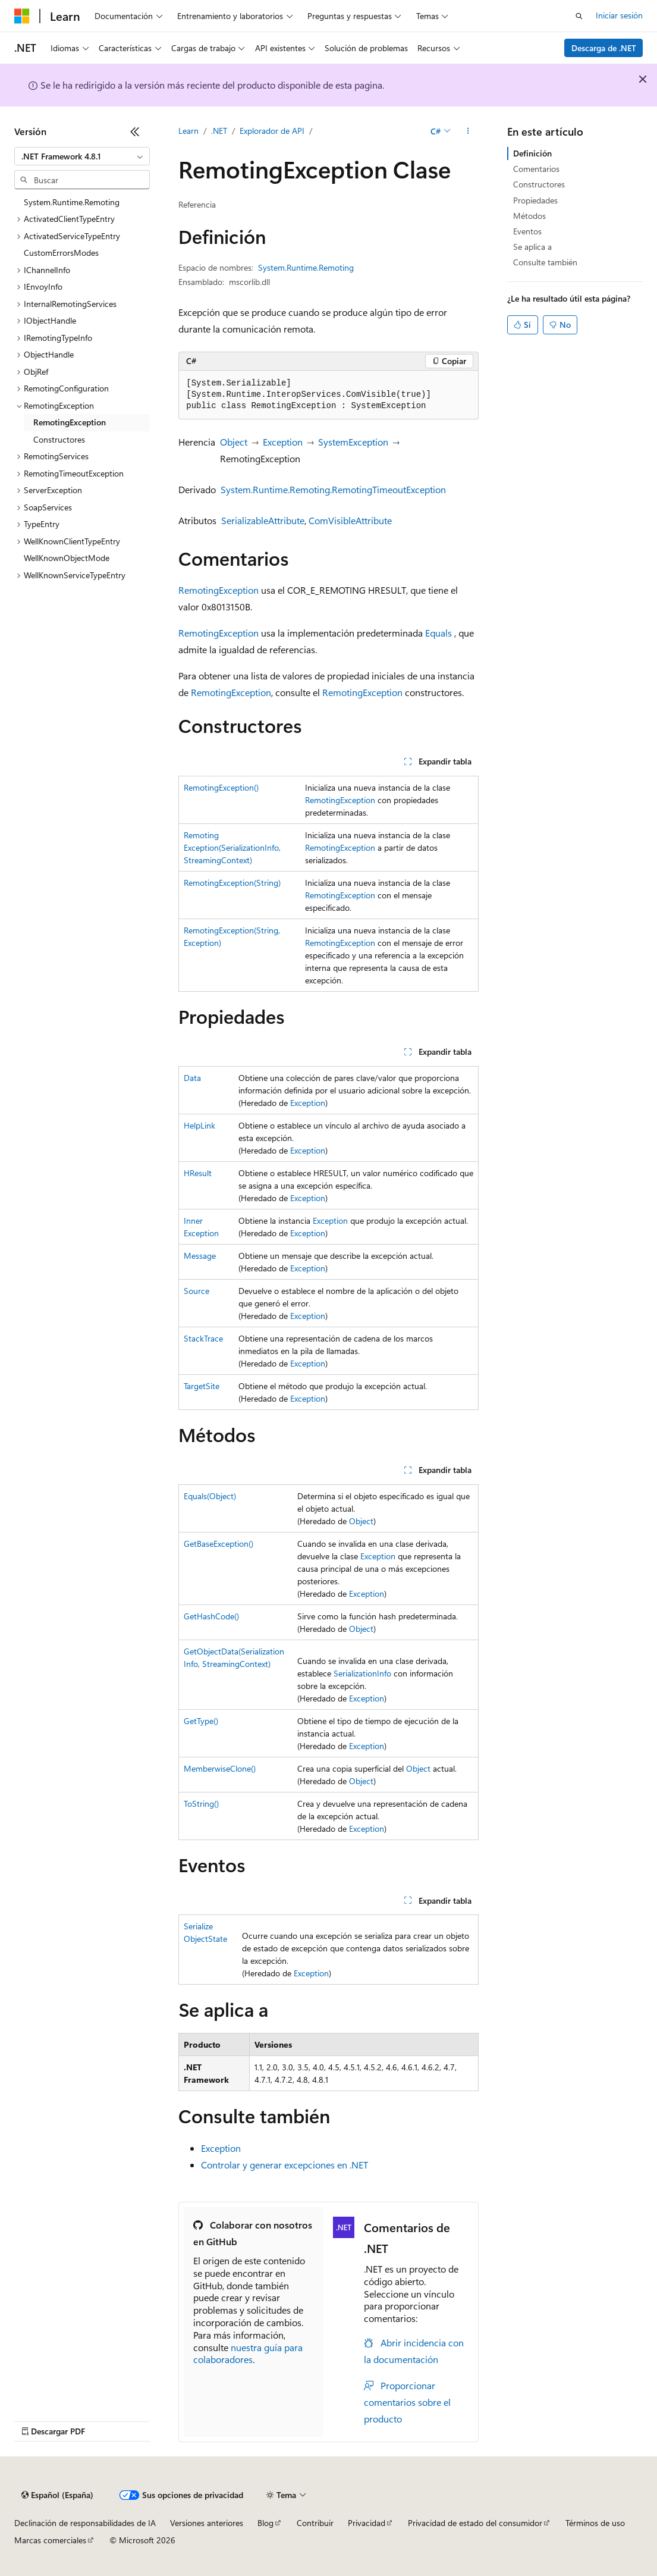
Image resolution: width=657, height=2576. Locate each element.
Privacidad (366, 2522)
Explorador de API (272, 130)
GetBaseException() (218, 1543)
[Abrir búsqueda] (579, 16)
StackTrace (203, 1338)
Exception (283, 441)
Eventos (527, 231)
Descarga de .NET (603, 48)
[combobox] (82, 156)
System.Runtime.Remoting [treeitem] (72, 202)
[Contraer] (135, 131)
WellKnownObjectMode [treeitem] (66, 557)
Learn (188, 130)
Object (233, 441)
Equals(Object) (210, 1496)
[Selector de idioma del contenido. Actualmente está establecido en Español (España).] (57, 2495)
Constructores (539, 184)
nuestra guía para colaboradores (248, 2353)
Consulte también (545, 262)
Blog (265, 2522)
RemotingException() (221, 787)
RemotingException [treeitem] (69, 422)
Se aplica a (532, 246)
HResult (198, 1173)
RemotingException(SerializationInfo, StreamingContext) (232, 847)
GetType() (201, 1720)
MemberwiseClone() (220, 1768)
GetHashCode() (211, 1616)
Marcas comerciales (50, 2540)
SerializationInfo (362, 1673)
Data (192, 1077)
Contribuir (315, 2522)
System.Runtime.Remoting (306, 267)
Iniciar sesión (619, 15)
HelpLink (199, 1125)
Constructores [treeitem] (59, 439)
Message (200, 1255)
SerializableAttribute (262, 520)
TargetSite (201, 1386)
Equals (438, 632)
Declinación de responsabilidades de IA (85, 2522)
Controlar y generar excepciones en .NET (284, 2164)
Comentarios (536, 168)
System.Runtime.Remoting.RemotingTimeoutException (333, 489)
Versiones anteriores (206, 2522)
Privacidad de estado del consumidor (475, 2522)
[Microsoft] (22, 16)
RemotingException (218, 590)
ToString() (201, 1803)
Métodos (529, 215)
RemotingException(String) (232, 882)
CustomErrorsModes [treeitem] (61, 252)
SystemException (353, 441)
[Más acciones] (468, 131)
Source (196, 1290)
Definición (532, 153)
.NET (219, 130)
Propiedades (535, 200)
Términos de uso (595, 2522)
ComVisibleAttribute (350, 520)
